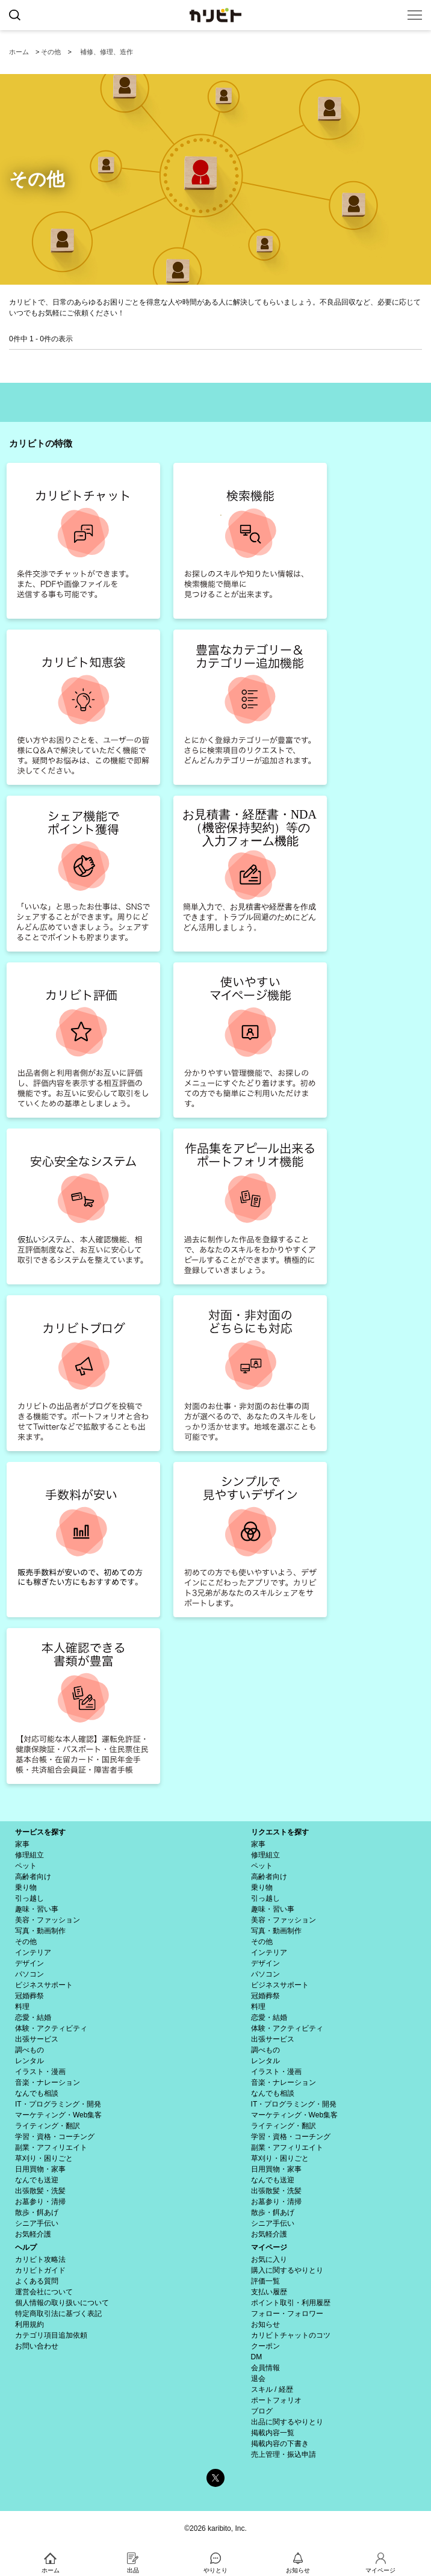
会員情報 (265, 2368)
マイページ (269, 2247)
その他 (51, 51)
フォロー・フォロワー (287, 2313)
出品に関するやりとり (287, 2422)
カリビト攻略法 (40, 2259)
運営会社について (44, 2292)
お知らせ (265, 2324)
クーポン (265, 2346)
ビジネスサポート (44, 1985)
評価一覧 (265, 2281)
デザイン (29, 1963)
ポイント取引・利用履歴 (290, 2303)
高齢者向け (33, 1876)
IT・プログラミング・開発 (58, 2104)
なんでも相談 (36, 2093)
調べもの (29, 2050)
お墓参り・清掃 (40, 2201)
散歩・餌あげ (36, 2212)
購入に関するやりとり (287, 2270)
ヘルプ (26, 2247)
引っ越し (29, 1898)
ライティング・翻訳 (47, 2126)
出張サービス (36, 2039)
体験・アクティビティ (51, 2028)
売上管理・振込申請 (283, 2454)
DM (256, 2357)
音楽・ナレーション (47, 2082)
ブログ (262, 2411)
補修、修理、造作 (106, 51)
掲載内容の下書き (280, 2443)
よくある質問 (36, 2281)
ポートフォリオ (276, 2400)
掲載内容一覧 (272, 2433)
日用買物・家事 (40, 2169)
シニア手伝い (36, 2223)
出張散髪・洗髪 (40, 2191)
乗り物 (26, 1887)
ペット (26, 1866)
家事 (22, 1844)
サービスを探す (40, 1832)
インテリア (33, 1952)
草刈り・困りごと (44, 2158)
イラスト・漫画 (40, 2071)
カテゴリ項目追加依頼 (51, 2335)
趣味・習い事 (36, 1909)
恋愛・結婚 (33, 2017)
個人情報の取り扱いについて (62, 2303)
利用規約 (29, 2324)
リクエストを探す (280, 1832)
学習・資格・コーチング (55, 2136)
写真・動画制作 (40, 1931)
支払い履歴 (269, 2292)
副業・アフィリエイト (51, 2147)
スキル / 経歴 (272, 2389)
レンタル (29, 2061)
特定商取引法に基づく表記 (58, 2313)
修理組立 (29, 1855)
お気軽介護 (33, 2234)
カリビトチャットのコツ (290, 2335)
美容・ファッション (47, 1920)
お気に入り (269, 2259)
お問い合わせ (36, 2346)
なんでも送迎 (36, 2180)
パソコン (29, 1974)
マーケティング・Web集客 (58, 2115)
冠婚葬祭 (29, 1996)
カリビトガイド (40, 2270)
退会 (258, 2378)
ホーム (19, 51)
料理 (22, 2006)
